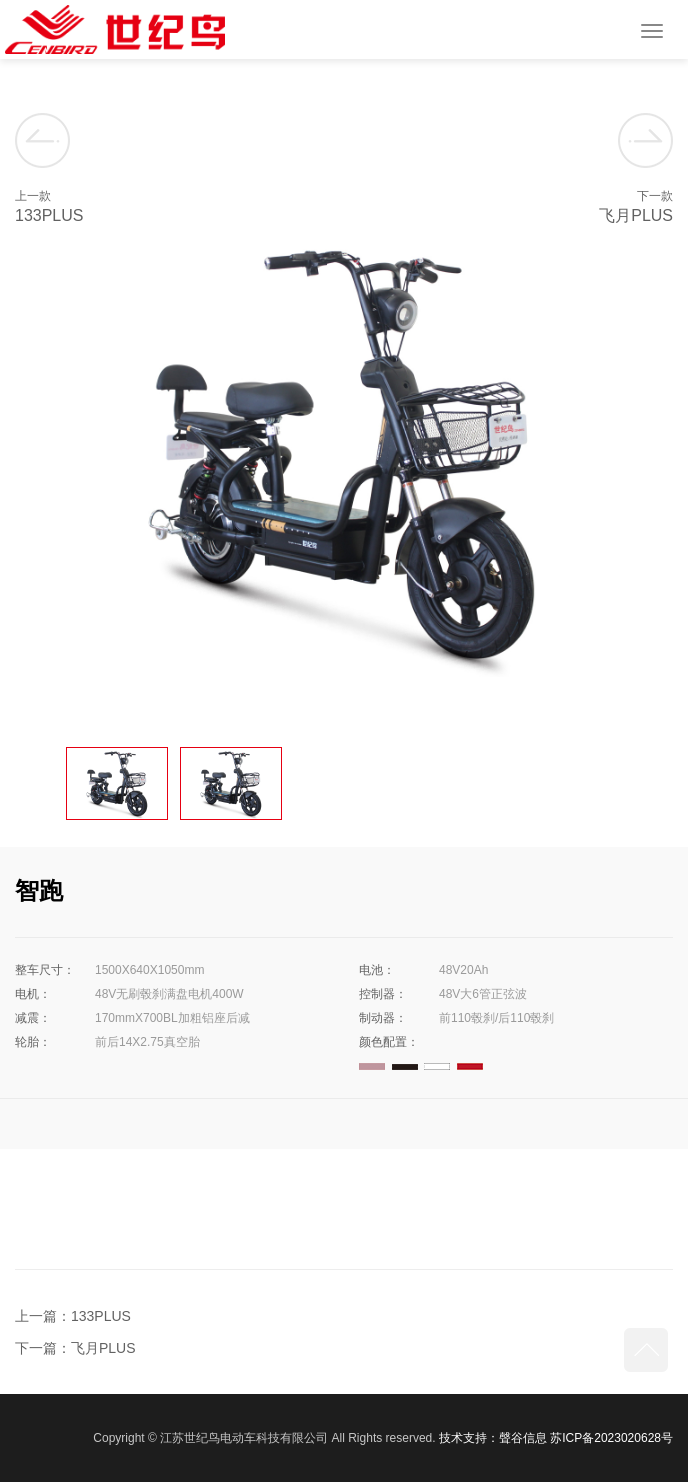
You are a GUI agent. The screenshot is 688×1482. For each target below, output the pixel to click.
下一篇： (43, 1348)
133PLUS (101, 1316)
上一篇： (43, 1316)
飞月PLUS (103, 1348)
